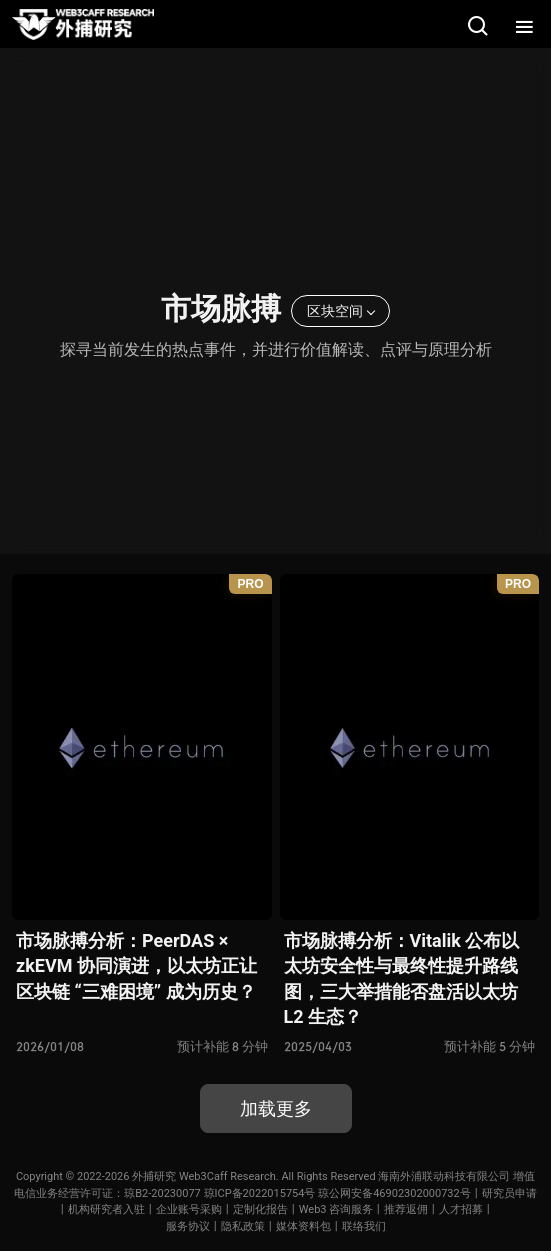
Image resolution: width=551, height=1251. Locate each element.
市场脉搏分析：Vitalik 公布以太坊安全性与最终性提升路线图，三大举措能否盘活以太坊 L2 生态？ (402, 978)
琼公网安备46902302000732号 (394, 1193)
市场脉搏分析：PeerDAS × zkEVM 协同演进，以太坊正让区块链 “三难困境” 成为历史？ (136, 965)
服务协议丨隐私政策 (215, 1226)
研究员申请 (509, 1193)
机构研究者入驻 (106, 1209)
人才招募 (461, 1209)
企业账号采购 (189, 1209)
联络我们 (364, 1226)
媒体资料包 (303, 1226)
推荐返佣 (406, 1209)
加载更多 (276, 1108)
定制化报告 (260, 1209)
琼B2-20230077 (162, 1193)
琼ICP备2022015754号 (260, 1193)
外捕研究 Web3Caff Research (204, 1176)
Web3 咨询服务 (336, 1209)
